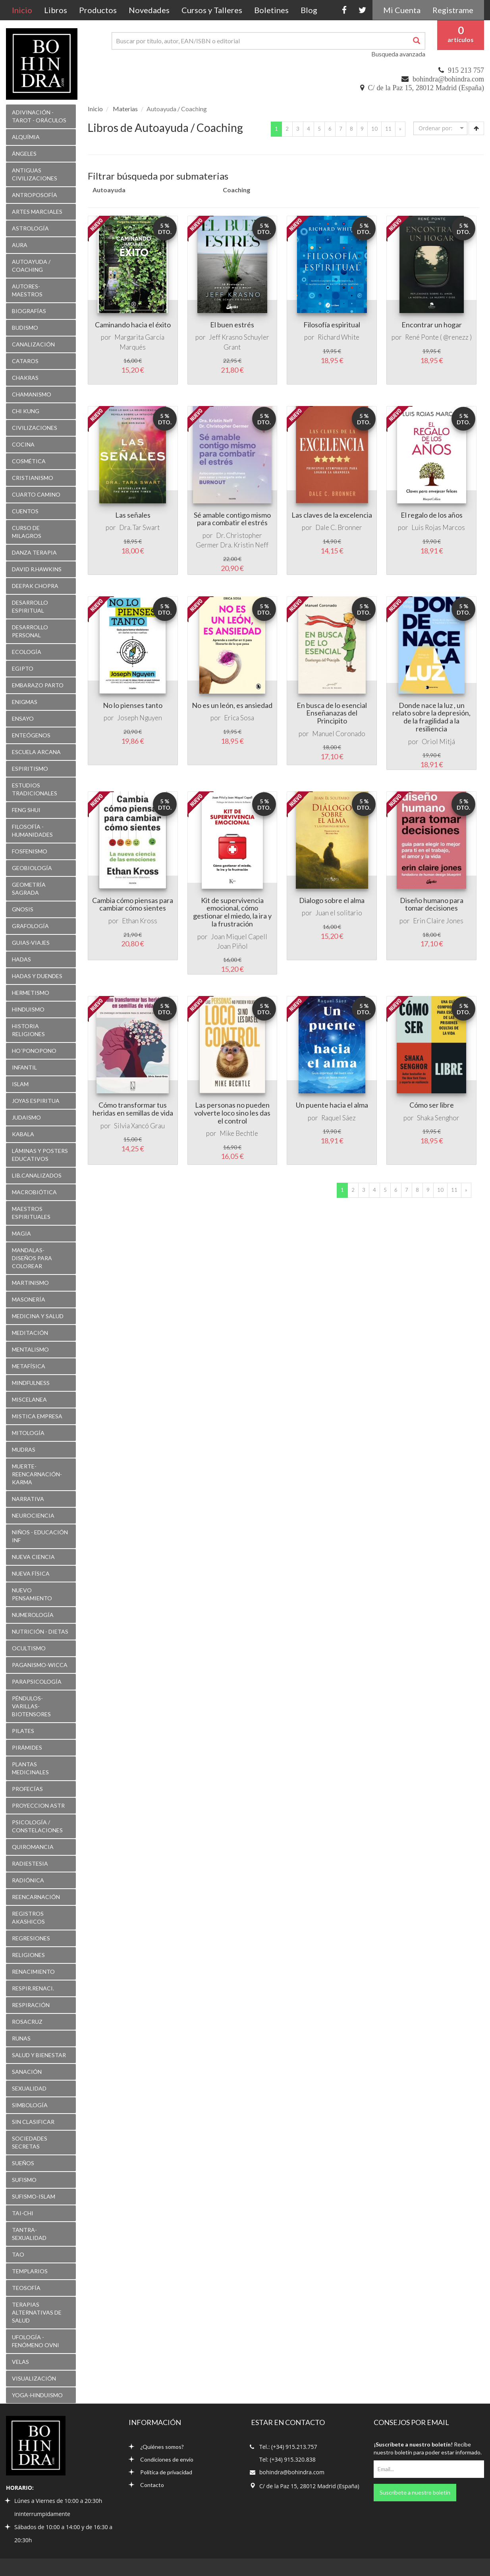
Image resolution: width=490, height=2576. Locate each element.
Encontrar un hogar (431, 324)
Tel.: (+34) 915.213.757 (288, 2446)
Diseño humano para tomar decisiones (431, 904)
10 (374, 129)
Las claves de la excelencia (331, 515)
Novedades (149, 10)
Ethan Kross (139, 921)
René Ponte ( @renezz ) (438, 337)
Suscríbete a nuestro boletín (415, 2492)
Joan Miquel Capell (239, 936)
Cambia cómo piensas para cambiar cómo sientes (132, 904)
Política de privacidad (160, 2472)
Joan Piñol (232, 946)
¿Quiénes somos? (156, 2446)
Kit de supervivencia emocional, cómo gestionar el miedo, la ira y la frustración (232, 912)
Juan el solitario (338, 913)
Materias (125, 108)
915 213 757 (466, 70)
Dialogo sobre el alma (332, 900)
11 (388, 129)
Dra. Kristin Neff (244, 545)
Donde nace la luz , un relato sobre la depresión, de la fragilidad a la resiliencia (431, 717)
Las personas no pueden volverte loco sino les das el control (232, 1112)
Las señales (132, 515)
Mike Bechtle (239, 1133)
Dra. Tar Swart (139, 527)
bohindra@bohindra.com (448, 79)
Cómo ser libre (431, 1104)
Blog (309, 10)
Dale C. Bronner (338, 527)
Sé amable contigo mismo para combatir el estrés (232, 519)
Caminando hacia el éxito (133, 324)
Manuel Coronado (338, 733)
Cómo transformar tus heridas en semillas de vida (133, 1108)
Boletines (271, 10)
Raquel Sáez (338, 1118)
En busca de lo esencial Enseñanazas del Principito (332, 713)
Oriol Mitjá (438, 741)
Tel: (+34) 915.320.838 (287, 2459)
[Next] (400, 129)
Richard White (338, 337)
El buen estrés (232, 324)
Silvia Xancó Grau (139, 1126)
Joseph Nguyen (139, 718)
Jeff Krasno (226, 337)
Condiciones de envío (161, 2459)
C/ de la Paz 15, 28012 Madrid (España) (426, 87)
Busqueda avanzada (398, 54)
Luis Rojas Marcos (438, 527)
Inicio (25, 10)
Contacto (146, 2484)
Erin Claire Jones (438, 921)
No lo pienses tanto (132, 705)
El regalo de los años (432, 515)
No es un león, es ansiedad (232, 705)
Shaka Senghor (438, 1118)
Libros (55, 10)
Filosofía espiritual (331, 324)
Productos (98, 10)
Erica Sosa (239, 718)
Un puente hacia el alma (332, 1104)
